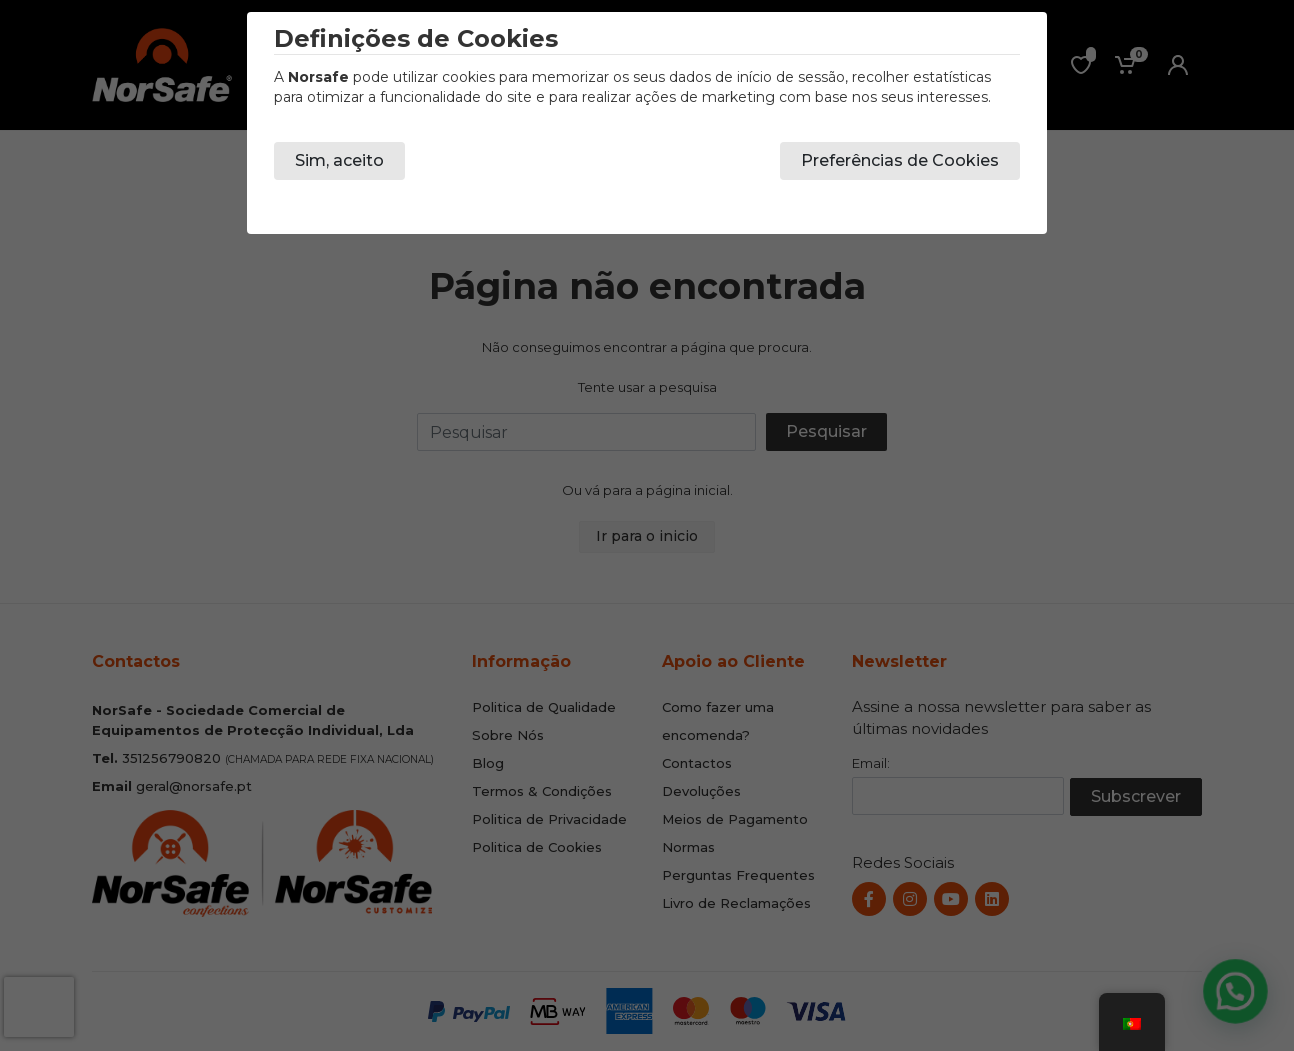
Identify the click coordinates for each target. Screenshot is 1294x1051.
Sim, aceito (339, 160)
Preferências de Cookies (900, 160)
